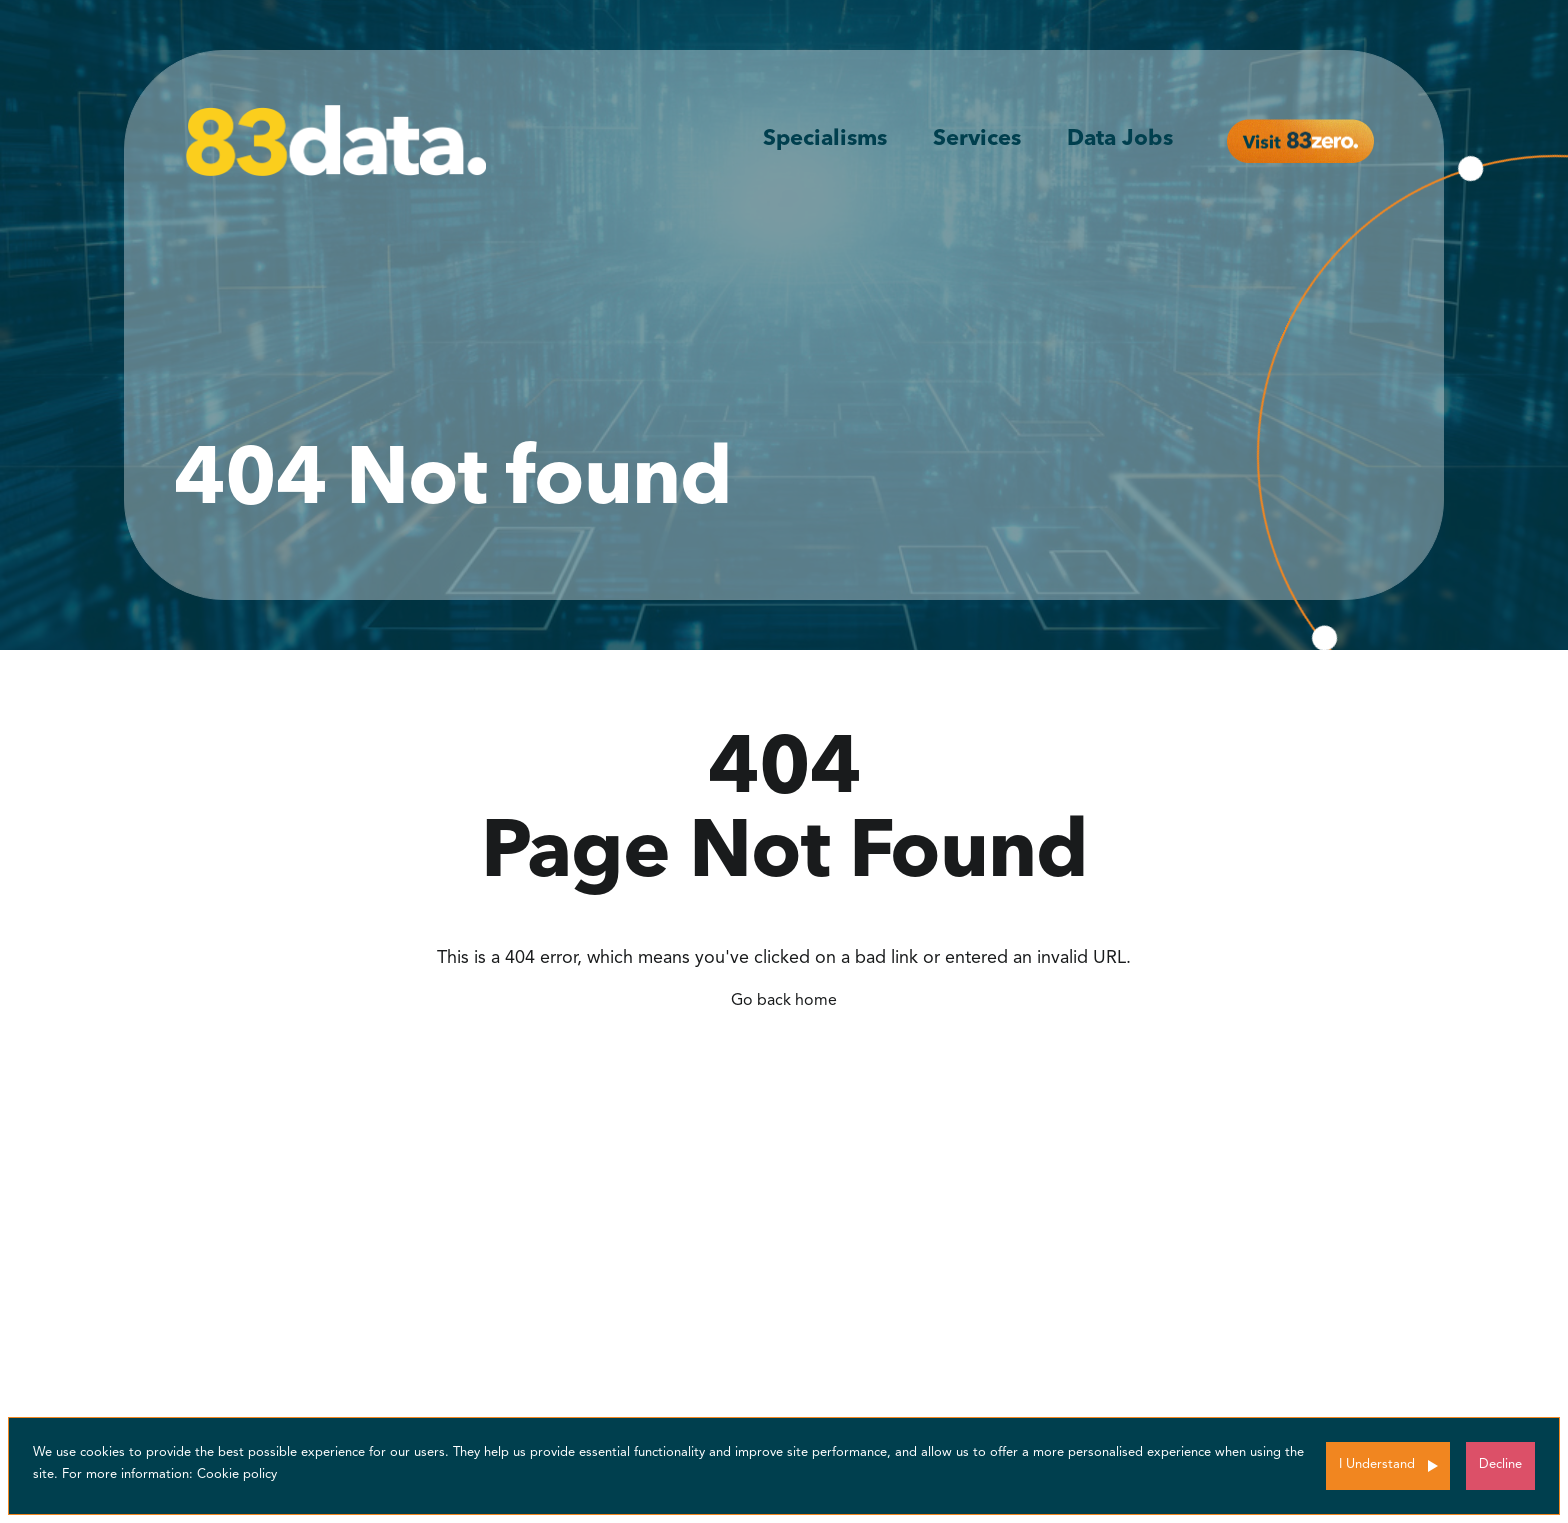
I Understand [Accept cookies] (1377, 1464)
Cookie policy (237, 1474)
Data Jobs (1120, 139)
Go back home (784, 1001)
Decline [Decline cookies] (1500, 1464)
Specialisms (825, 139)
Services (977, 139)
